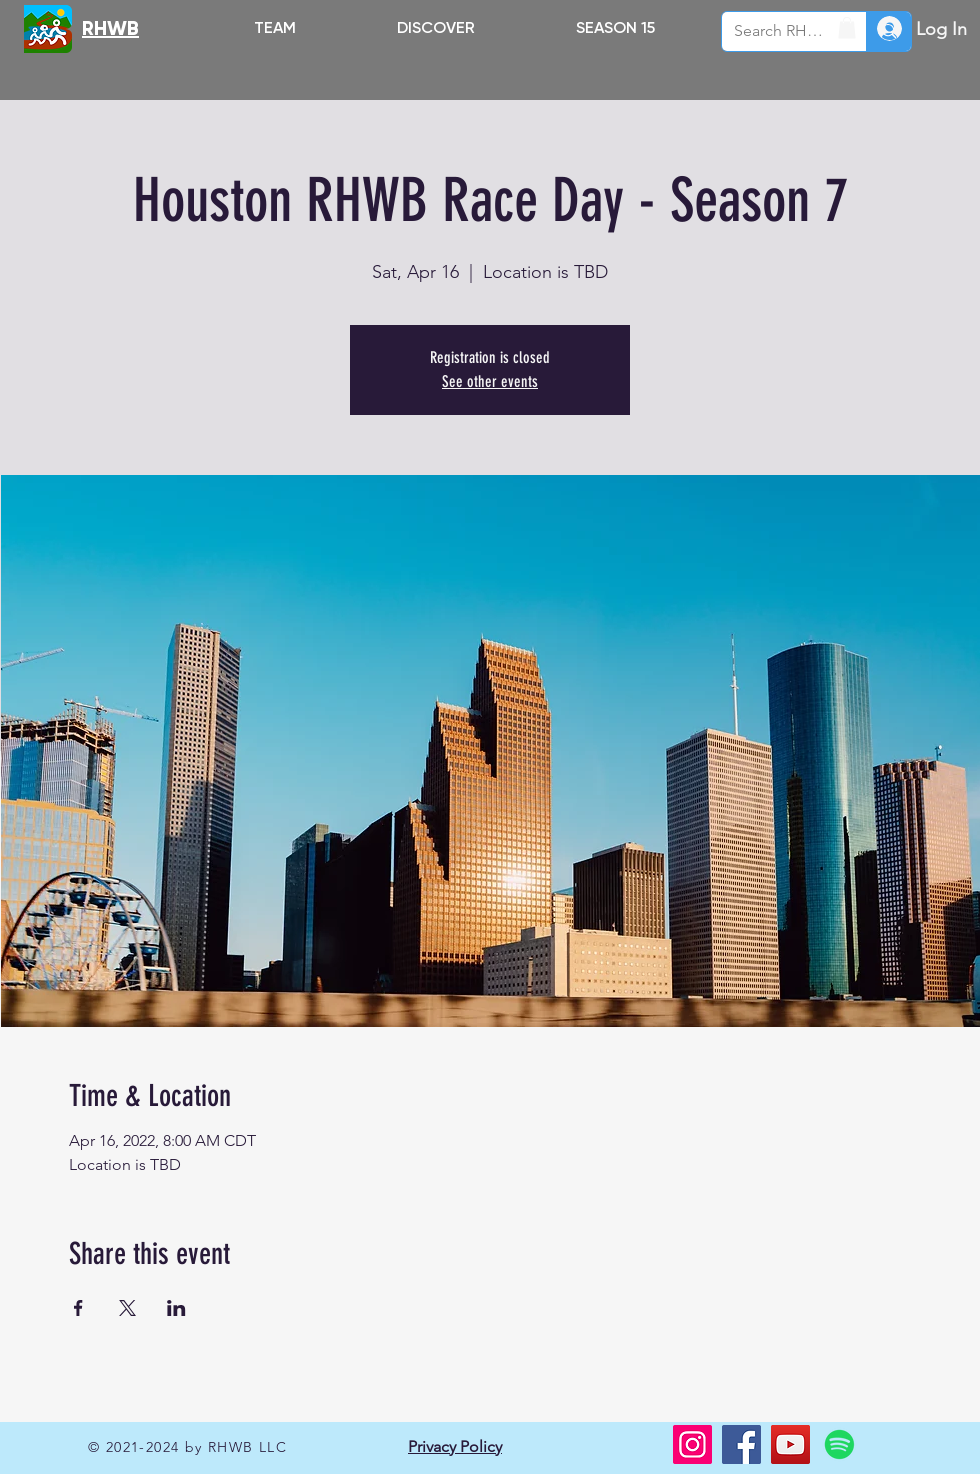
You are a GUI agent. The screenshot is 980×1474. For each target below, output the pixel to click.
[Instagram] (692, 1444)
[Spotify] (839, 1444)
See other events (490, 381)
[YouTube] (790, 1444)
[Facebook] (741, 1444)
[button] (435, 27)
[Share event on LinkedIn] (176, 1308)
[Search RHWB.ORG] (779, 31)
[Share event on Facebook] (78, 1308)
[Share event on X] (127, 1308)
